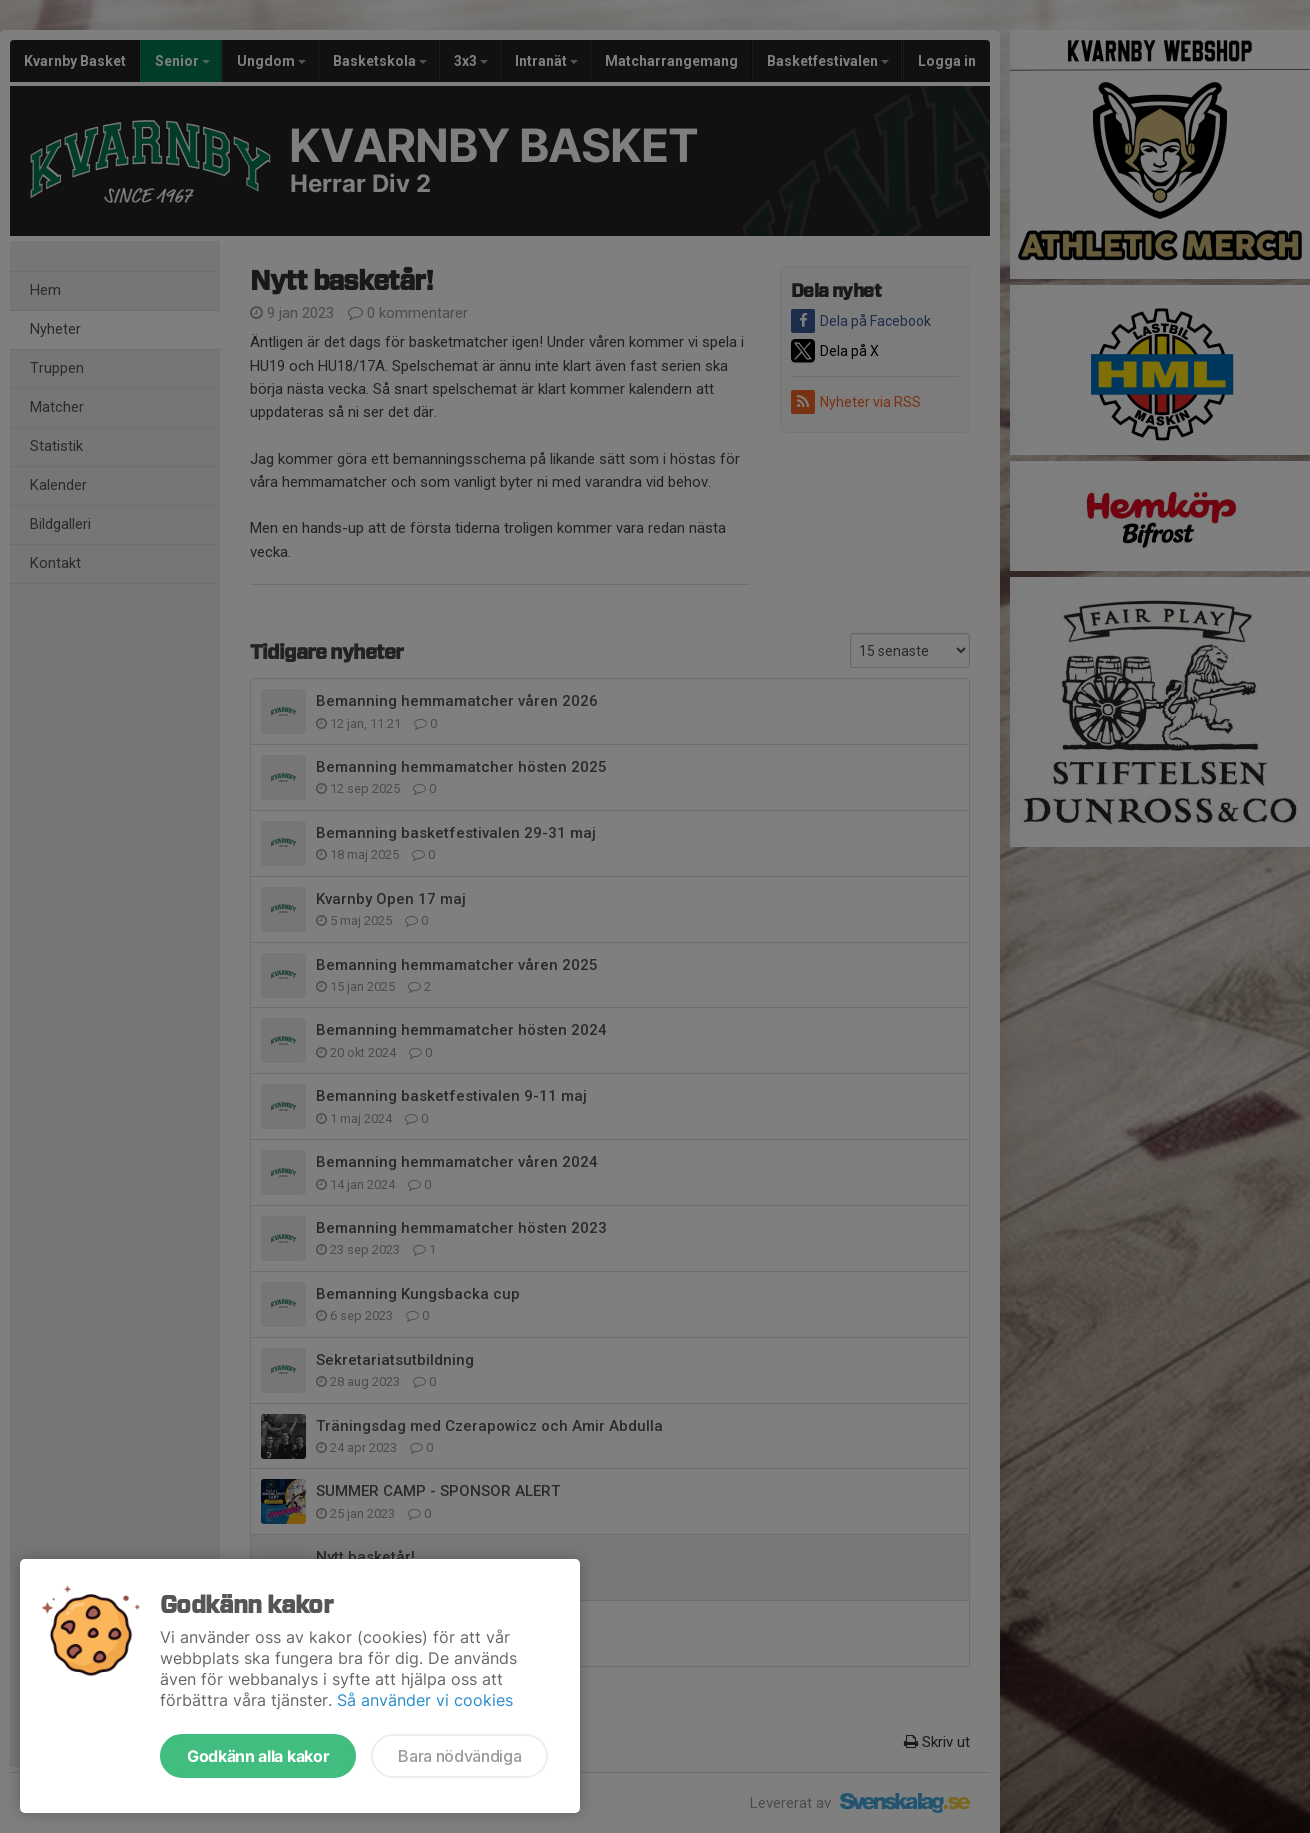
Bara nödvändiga (459, 1756)
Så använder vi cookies (425, 1700)
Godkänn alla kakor (258, 1756)
